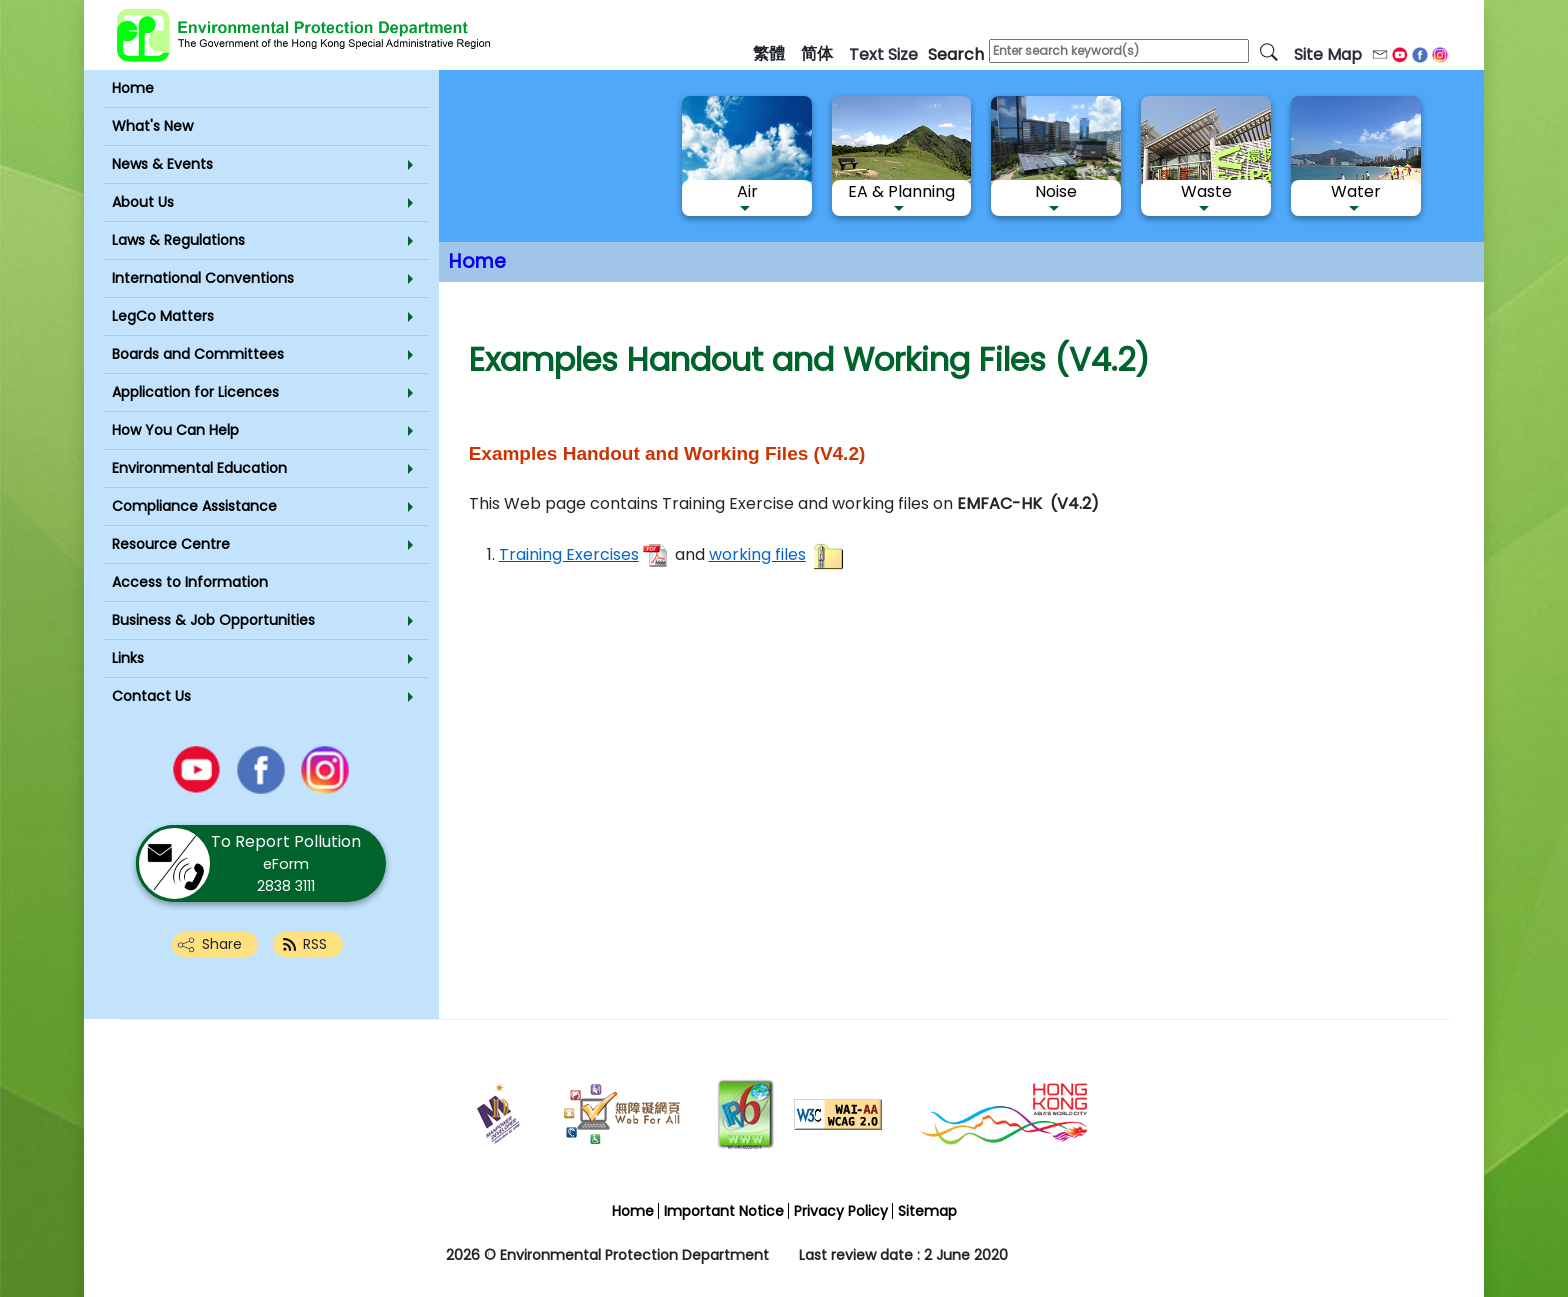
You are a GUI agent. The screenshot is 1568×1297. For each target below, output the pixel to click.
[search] (1269, 51)
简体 (817, 53)
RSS (315, 944)
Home (477, 261)
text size (883, 54)
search (956, 54)
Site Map (1328, 54)
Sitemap (927, 1211)
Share (222, 944)
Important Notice (724, 1211)
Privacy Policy (841, 1211)
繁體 (769, 53)
